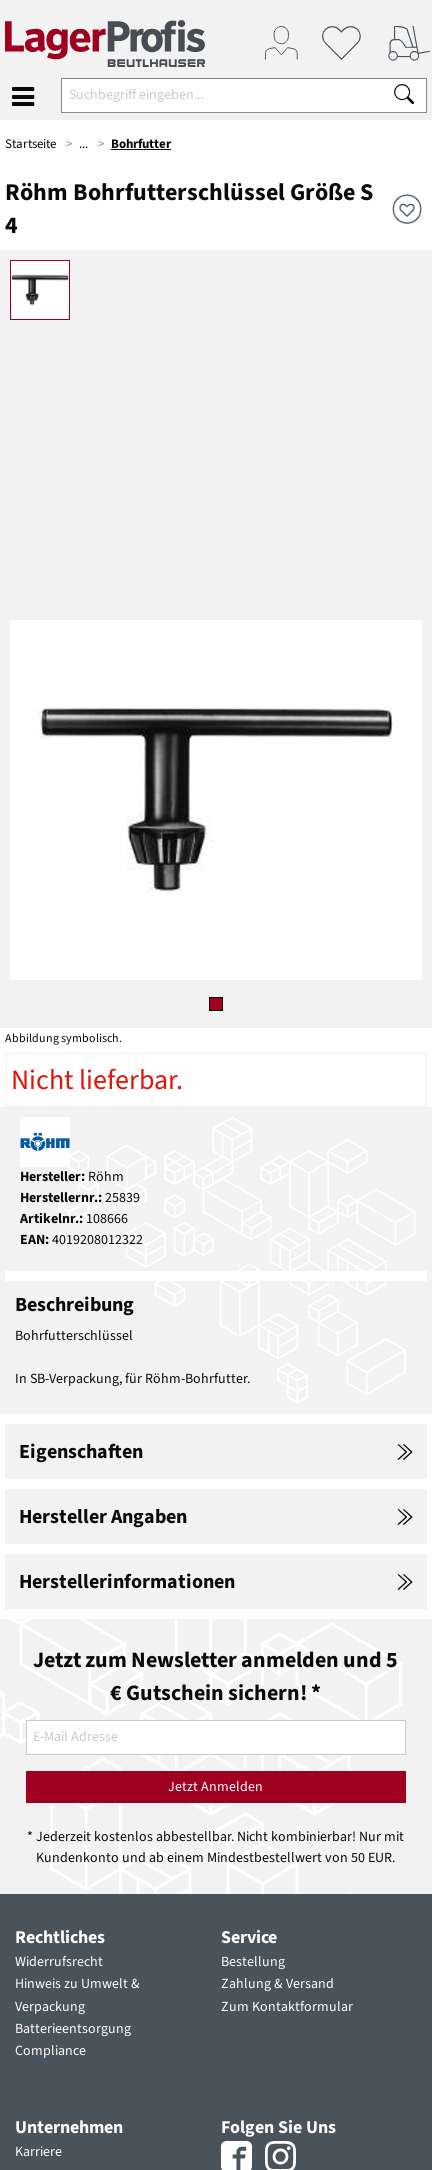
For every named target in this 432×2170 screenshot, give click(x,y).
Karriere (38, 2152)
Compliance (50, 2051)
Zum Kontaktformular (287, 2007)
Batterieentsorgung (73, 2029)
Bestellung (253, 1962)
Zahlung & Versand (277, 1984)
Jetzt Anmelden (215, 1787)
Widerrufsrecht (59, 1962)
